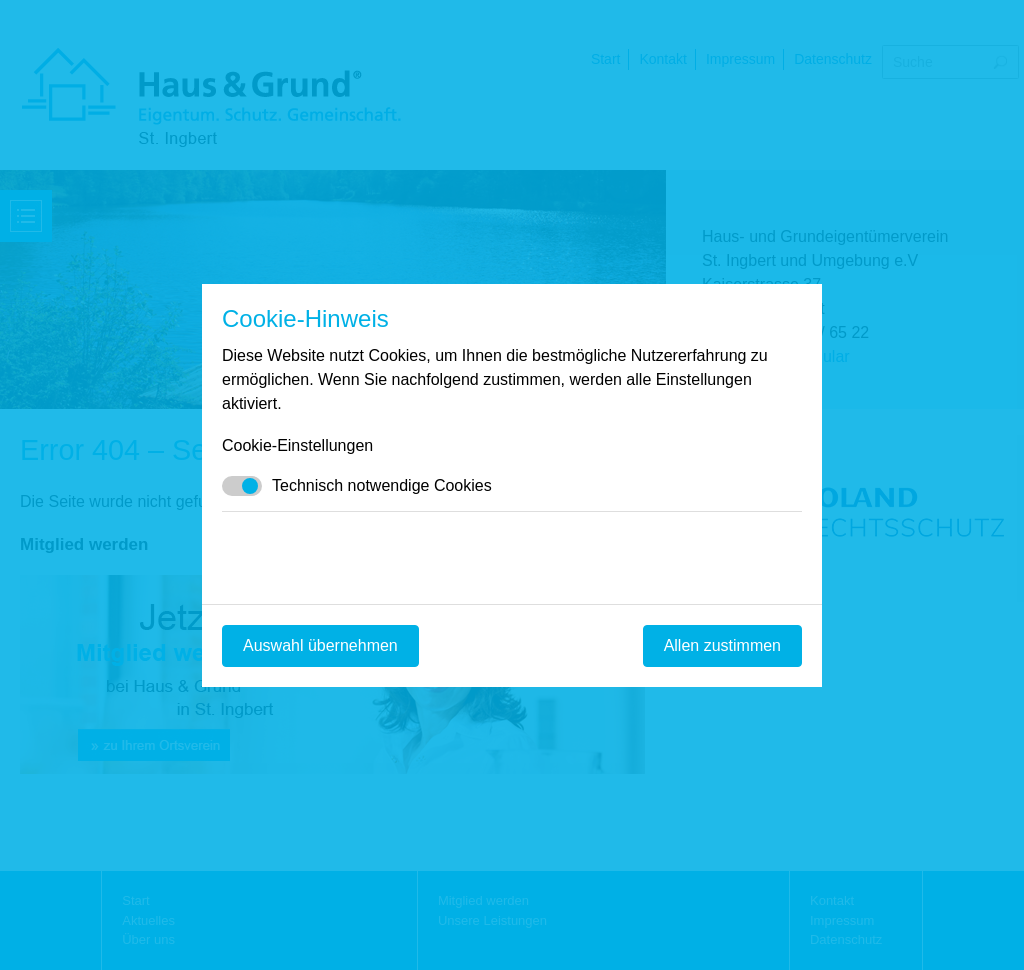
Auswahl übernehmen (320, 645)
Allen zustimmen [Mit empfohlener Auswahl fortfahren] (722, 645)
